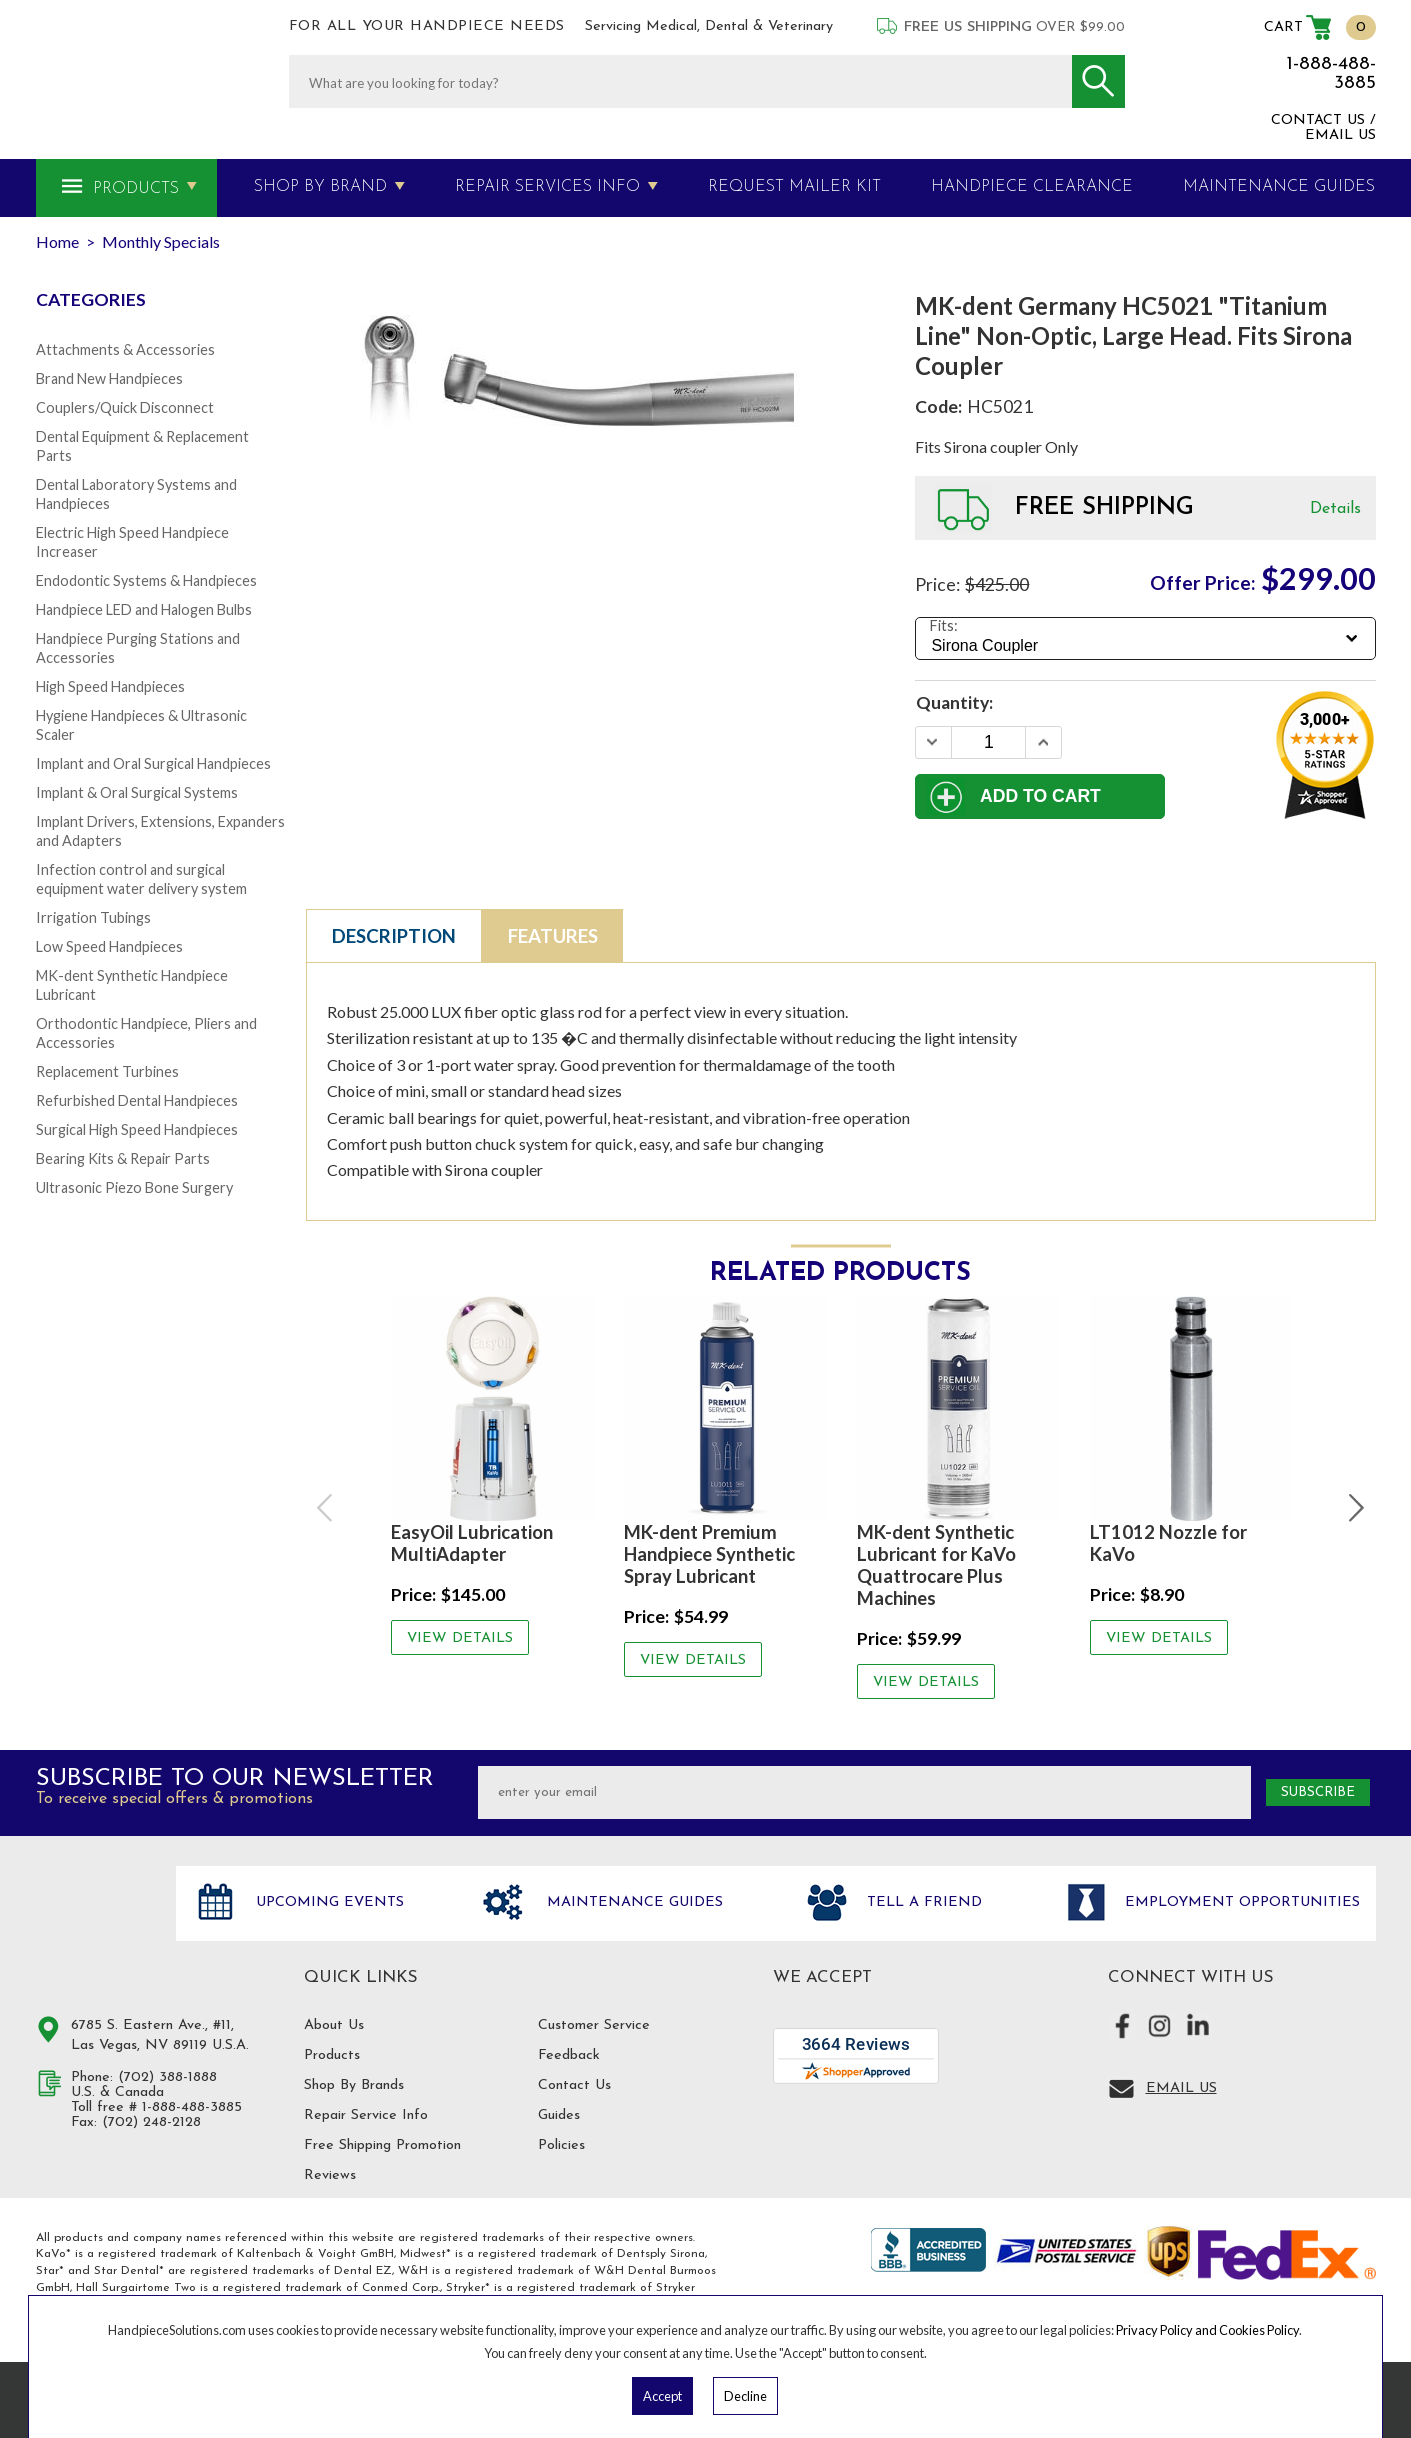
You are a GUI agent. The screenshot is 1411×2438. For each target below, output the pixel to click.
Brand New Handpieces (109, 378)
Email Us (1181, 2088)
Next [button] (1355, 1508)
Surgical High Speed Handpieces (137, 1129)
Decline (745, 2396)
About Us (334, 2025)
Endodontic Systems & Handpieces (146, 580)
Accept (662, 2396)
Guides (559, 2115)
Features (553, 936)
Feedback (569, 2055)
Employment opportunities (1240, 1902)
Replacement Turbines (107, 1071)
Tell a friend (922, 1902)
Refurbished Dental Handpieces (137, 1100)
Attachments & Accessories (125, 349)
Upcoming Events (327, 1902)
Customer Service (594, 2025)
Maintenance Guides (632, 1902)
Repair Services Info (547, 187)
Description (394, 936)
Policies (561, 2145)
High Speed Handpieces (110, 686)
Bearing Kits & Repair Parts (123, 1158)
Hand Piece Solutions (94, 1924)
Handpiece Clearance (1032, 187)
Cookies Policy (1259, 2330)
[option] (492, 1475)
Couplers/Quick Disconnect (125, 407)
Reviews (330, 2175)
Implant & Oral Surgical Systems (137, 792)
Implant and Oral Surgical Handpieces (153, 763)
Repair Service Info (366, 2115)
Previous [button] (327, 1508)
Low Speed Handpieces (109, 946)
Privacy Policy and (1167, 2330)
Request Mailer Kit (794, 187)
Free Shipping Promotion (382, 2145)
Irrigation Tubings (93, 917)
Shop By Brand (320, 187)
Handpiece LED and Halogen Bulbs (144, 609)
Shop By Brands (354, 2085)
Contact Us (574, 2085)
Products (136, 189)
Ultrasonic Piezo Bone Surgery (134, 1187)
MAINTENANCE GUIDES (1279, 187)
